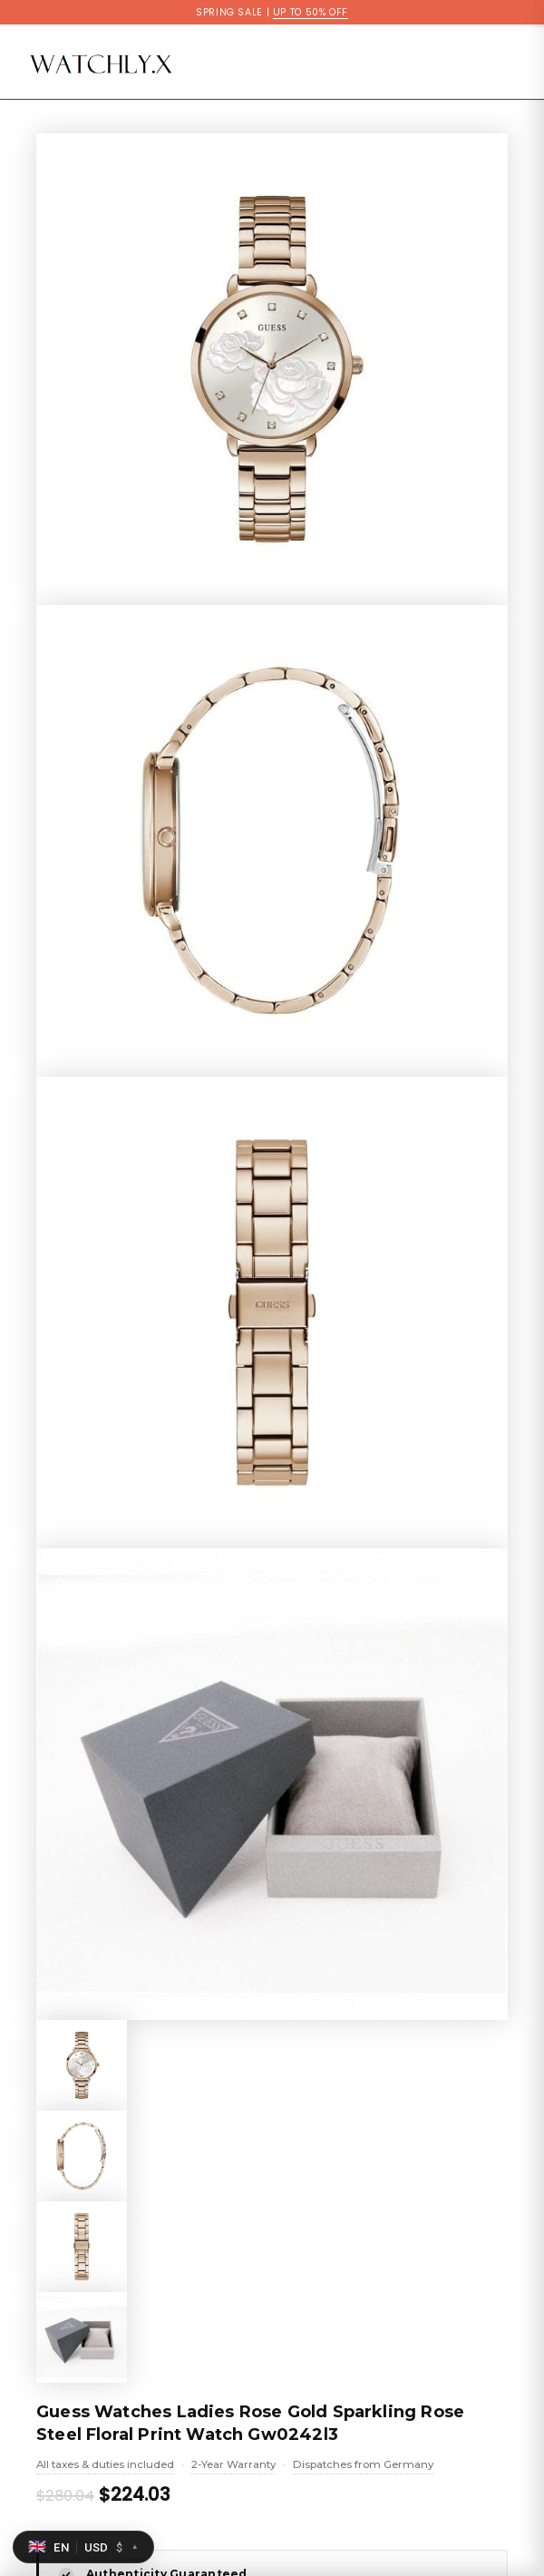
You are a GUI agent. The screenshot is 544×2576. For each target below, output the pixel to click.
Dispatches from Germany (363, 2466)
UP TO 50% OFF (310, 12)
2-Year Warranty (233, 2466)
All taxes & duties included (105, 2466)
